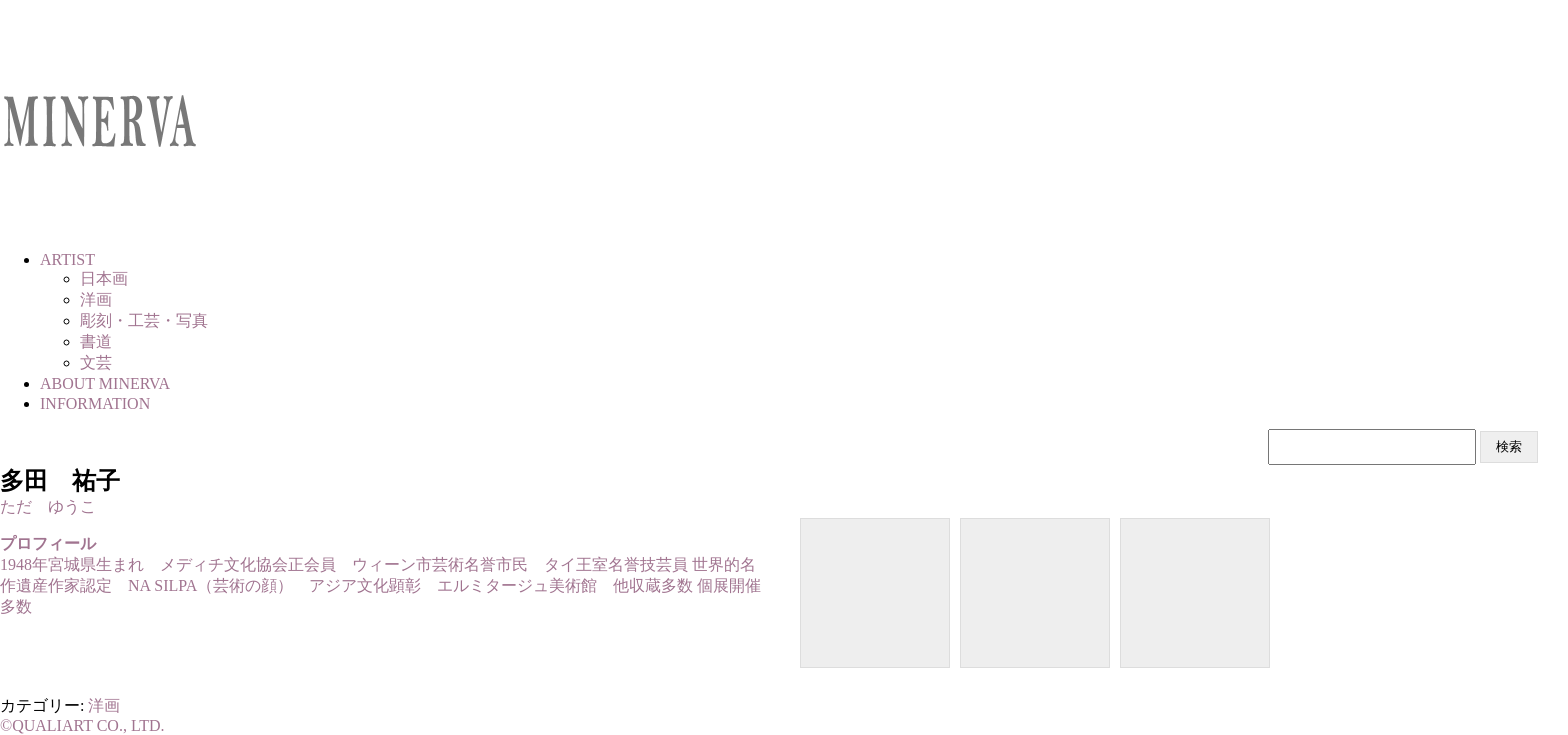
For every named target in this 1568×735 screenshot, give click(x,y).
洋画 (104, 705)
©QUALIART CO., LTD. (82, 725)
